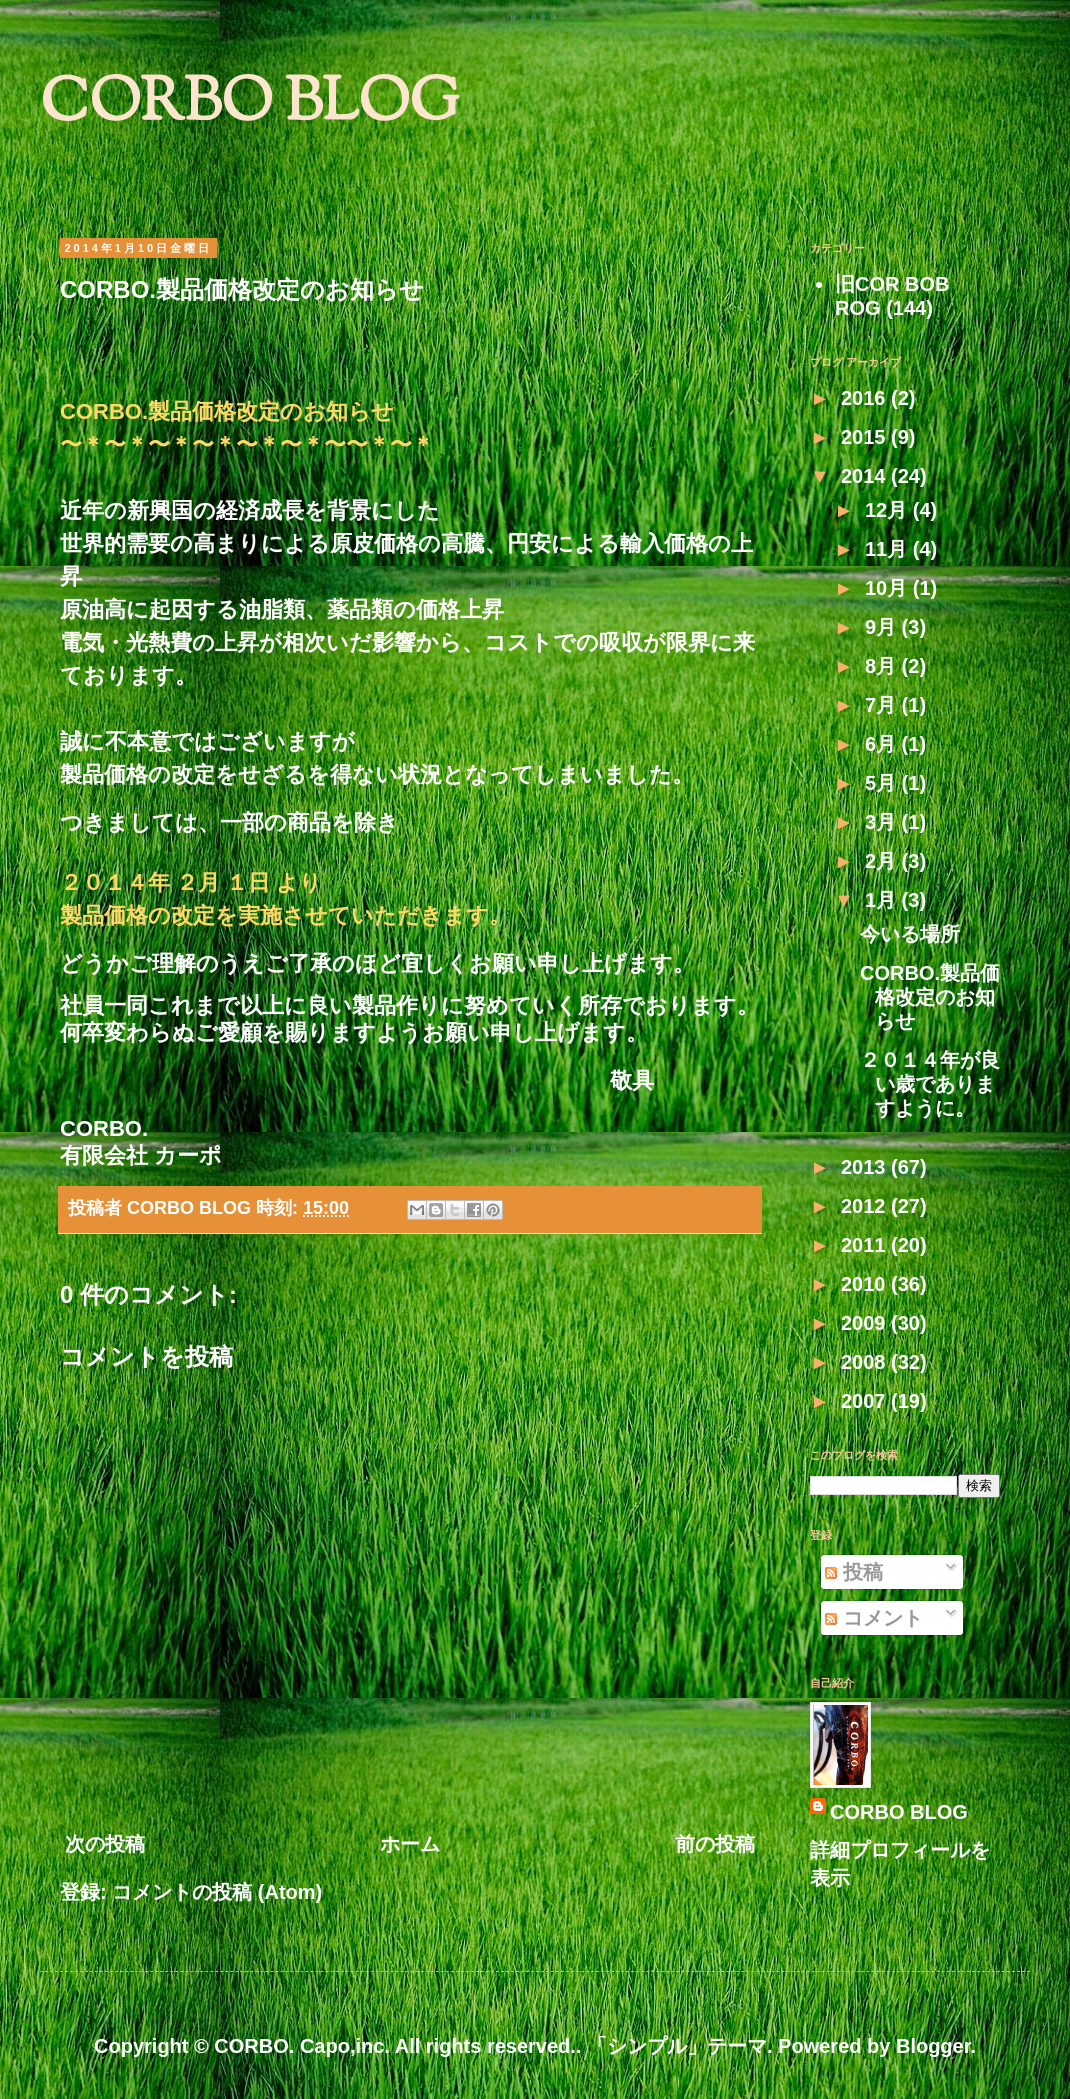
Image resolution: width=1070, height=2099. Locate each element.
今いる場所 (910, 934)
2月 (883, 861)
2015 (866, 437)
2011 (866, 1245)
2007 (866, 1401)
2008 (866, 1362)
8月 (883, 666)
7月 (883, 705)
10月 (889, 588)
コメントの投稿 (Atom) (217, 1892)
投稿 (854, 1572)
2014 (866, 476)
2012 (866, 1206)
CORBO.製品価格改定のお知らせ (930, 997)
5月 (883, 783)
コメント (874, 1618)
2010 (866, 1284)
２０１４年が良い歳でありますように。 (930, 1084)
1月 (883, 900)
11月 (889, 549)
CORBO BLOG (249, 105)
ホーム (410, 1844)
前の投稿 (715, 1844)
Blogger (933, 2046)
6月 (883, 744)
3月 (883, 822)
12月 (889, 510)
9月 (883, 627)
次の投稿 (105, 1844)
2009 (866, 1323)
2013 (866, 1167)
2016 (866, 398)
